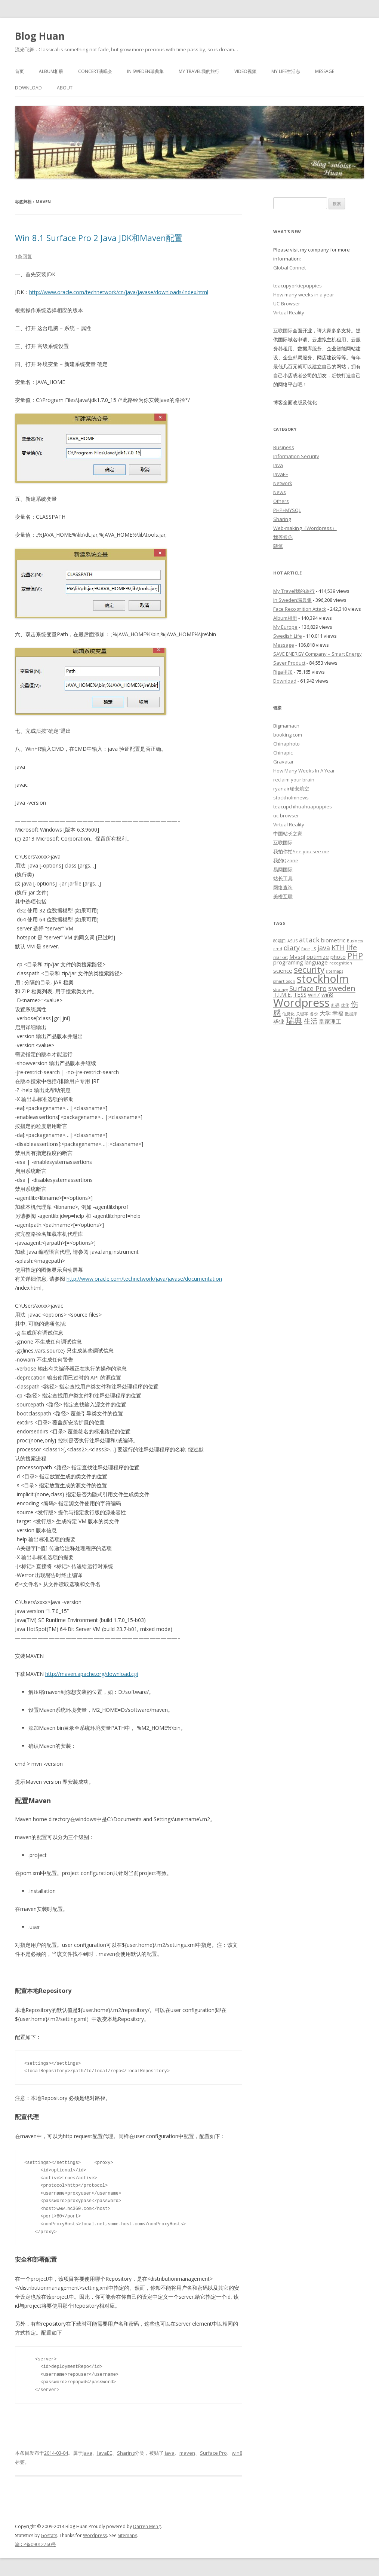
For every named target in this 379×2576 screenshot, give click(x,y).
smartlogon (284, 981)
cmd (277, 948)
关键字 (302, 1013)
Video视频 (245, 71)
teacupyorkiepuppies (297, 285)
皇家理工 (330, 1021)
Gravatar (283, 761)
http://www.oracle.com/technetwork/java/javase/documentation (144, 1278)
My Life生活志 (285, 71)
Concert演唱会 (95, 71)
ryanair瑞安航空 (291, 788)
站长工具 (283, 878)
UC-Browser (286, 303)
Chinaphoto (286, 743)
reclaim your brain (293, 779)
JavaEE (104, 2453)
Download (28, 88)
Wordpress (301, 1002)
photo (338, 956)
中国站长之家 (287, 833)
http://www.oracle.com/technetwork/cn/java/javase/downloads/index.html (118, 292)
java (170, 2453)
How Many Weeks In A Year (304, 770)
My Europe (285, 627)
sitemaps (334, 971)
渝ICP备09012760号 (35, 2544)
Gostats (49, 2535)
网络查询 (283, 887)
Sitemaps (127, 2535)
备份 (314, 1013)
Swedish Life (287, 635)
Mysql (297, 956)
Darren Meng (147, 2526)
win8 (237, 2453)
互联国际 (283, 330)
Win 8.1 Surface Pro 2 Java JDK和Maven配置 (98, 237)
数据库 (351, 1013)
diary (292, 947)
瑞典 (294, 1020)
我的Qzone (285, 860)
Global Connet (289, 267)
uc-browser (286, 815)
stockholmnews (291, 797)
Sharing (126, 2453)
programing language (300, 962)
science (282, 970)
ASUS (292, 940)
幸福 (337, 1013)
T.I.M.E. (282, 994)
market (280, 957)
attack (309, 939)
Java (87, 2453)
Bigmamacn (286, 725)
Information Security (296, 456)
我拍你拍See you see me (301, 851)
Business (283, 447)
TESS (299, 994)
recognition (340, 963)
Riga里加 (283, 671)
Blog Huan (40, 36)
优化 (345, 1005)
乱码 (335, 1005)
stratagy (280, 989)
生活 (310, 1020)
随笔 (278, 546)
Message (324, 71)
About (65, 88)
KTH (338, 947)
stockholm (323, 979)
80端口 (279, 940)
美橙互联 (283, 896)
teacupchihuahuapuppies (302, 806)
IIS (313, 948)
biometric (333, 940)
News (279, 492)
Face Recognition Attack (299, 609)
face (305, 948)
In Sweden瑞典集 (145, 71)
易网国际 (283, 869)
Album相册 (51, 71)
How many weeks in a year (303, 294)
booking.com (287, 734)
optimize (317, 956)
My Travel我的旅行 (199, 71)
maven (187, 2453)
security (309, 969)
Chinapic (283, 752)
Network (282, 483)
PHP (355, 955)
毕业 (278, 1021)
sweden (341, 988)
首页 (19, 71)
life (351, 947)
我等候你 (283, 537)
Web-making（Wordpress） (305, 528)
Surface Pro (213, 2453)
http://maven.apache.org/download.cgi (91, 1673)
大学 (325, 1013)
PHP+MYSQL (287, 510)
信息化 (288, 1013)
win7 (314, 994)
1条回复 (23, 256)
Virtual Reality (288, 312)
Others (281, 501)
